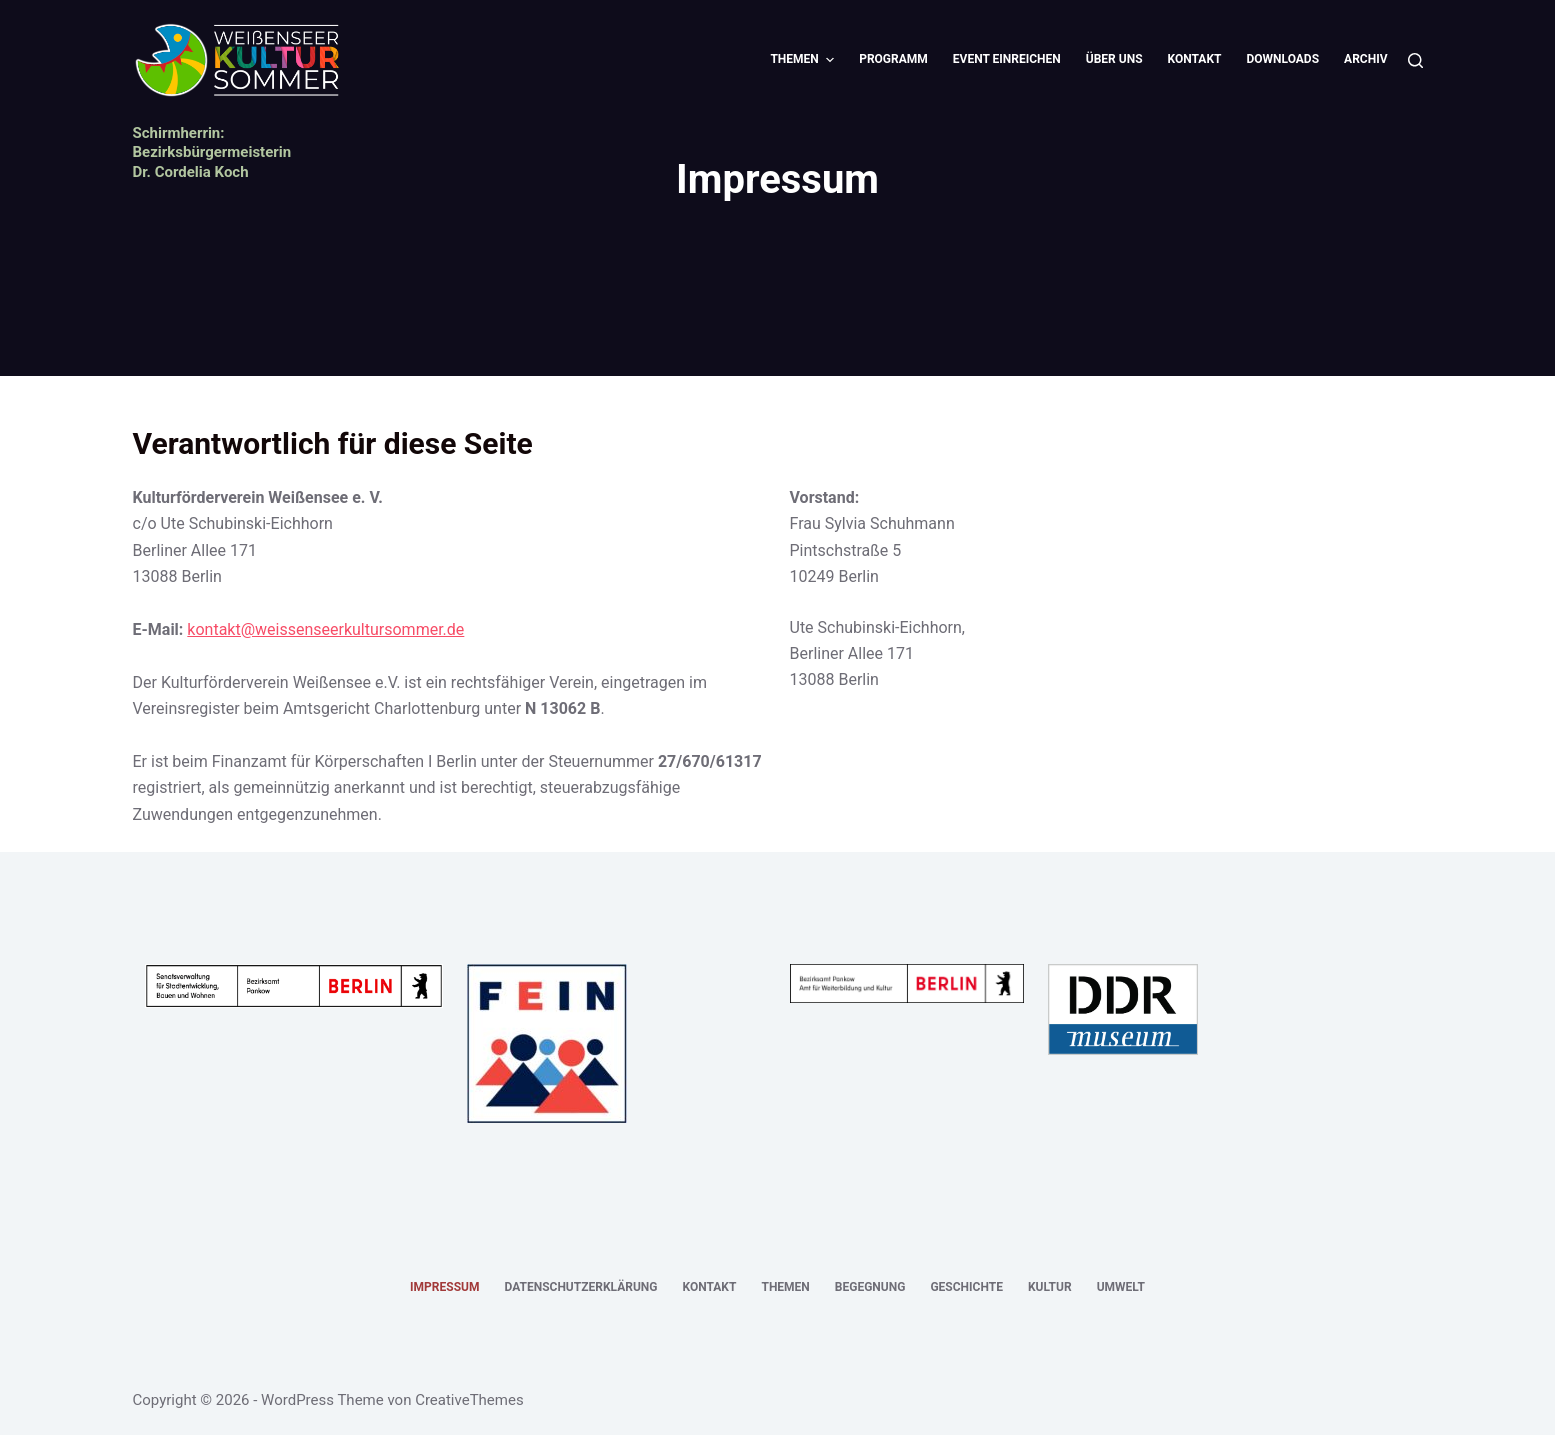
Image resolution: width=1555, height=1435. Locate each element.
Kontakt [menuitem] (1195, 59)
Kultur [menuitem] (1050, 1287)
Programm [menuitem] (893, 59)
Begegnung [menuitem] (870, 1287)
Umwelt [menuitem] (1121, 1287)
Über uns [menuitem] (1114, 59)
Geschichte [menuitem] (966, 1287)
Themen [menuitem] (804, 60)
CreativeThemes (469, 1400)
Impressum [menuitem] (444, 1287)
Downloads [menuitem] (1283, 59)
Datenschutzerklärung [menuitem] (580, 1287)
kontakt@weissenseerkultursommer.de (325, 629)
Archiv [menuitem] (1365, 59)
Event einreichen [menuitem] (1007, 59)
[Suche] (1415, 60)
